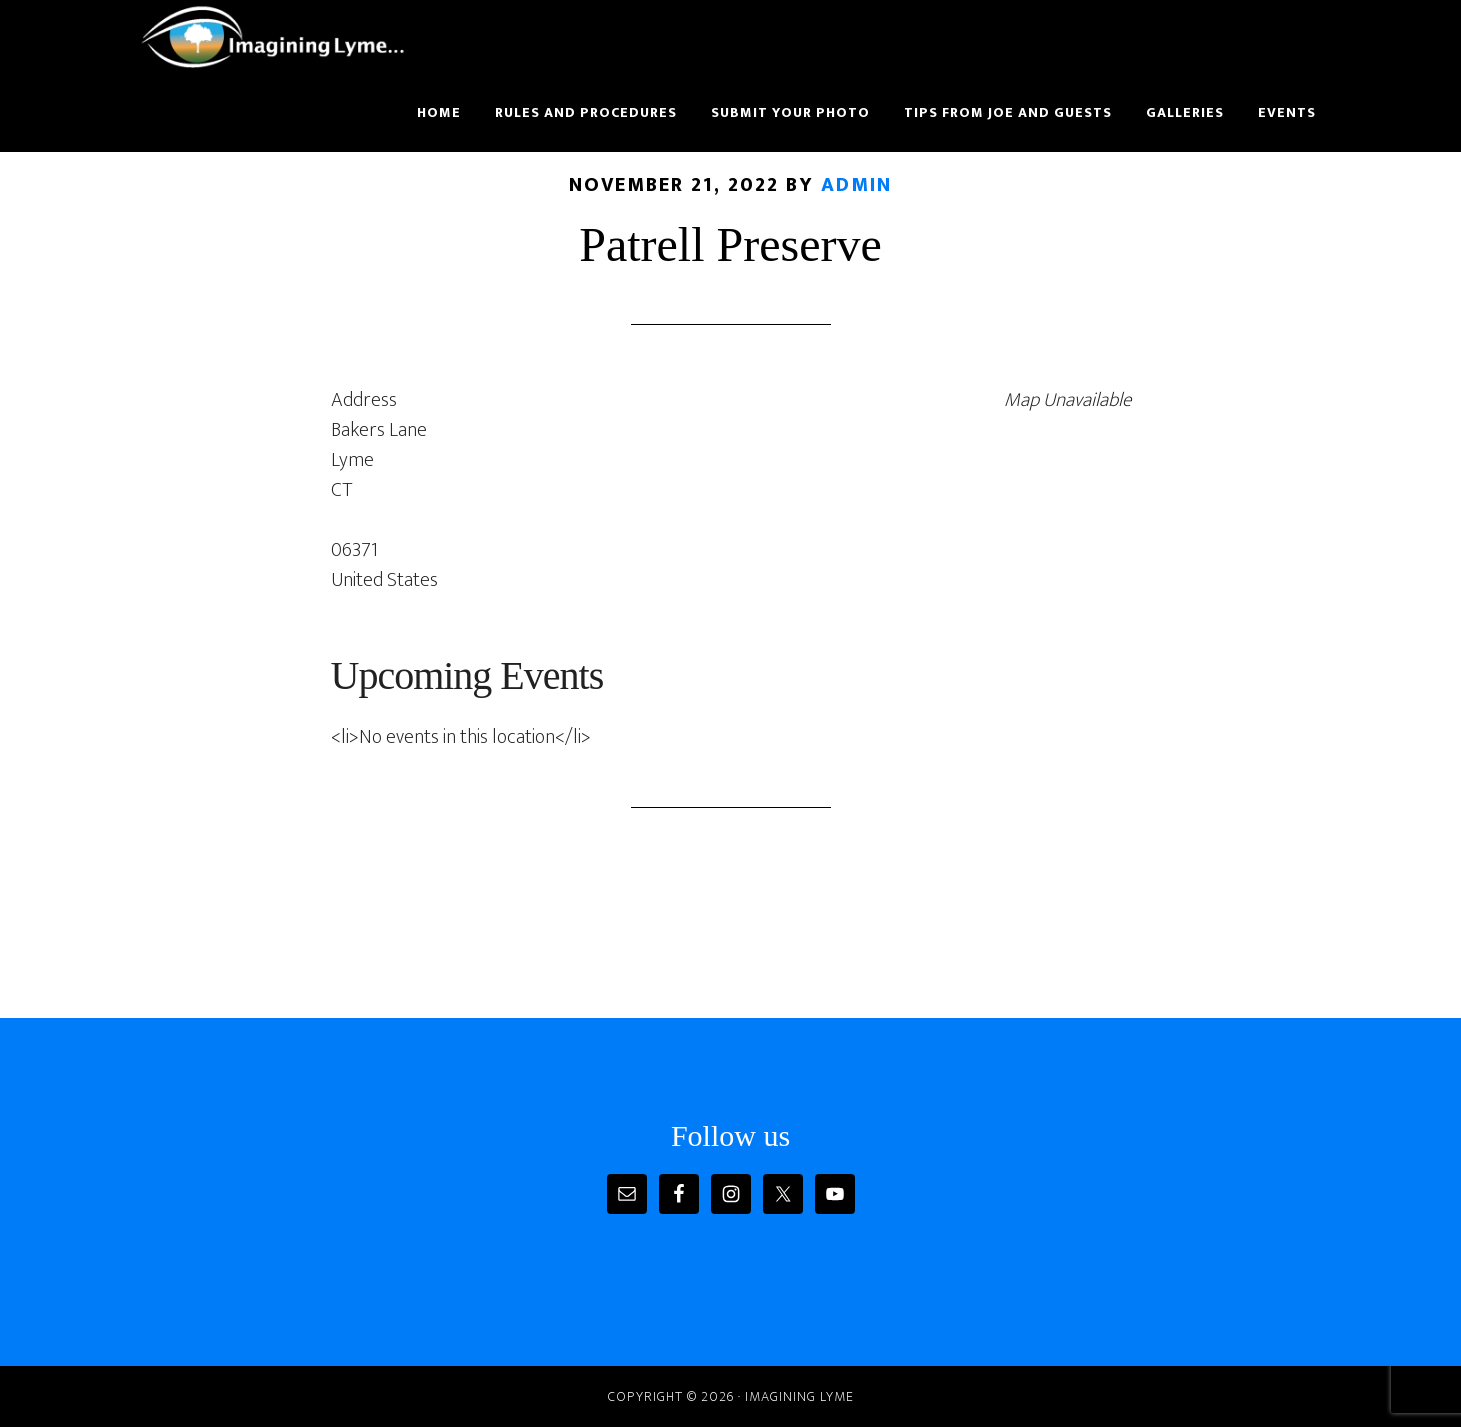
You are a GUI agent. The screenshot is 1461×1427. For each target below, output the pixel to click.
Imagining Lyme (286, 38)
